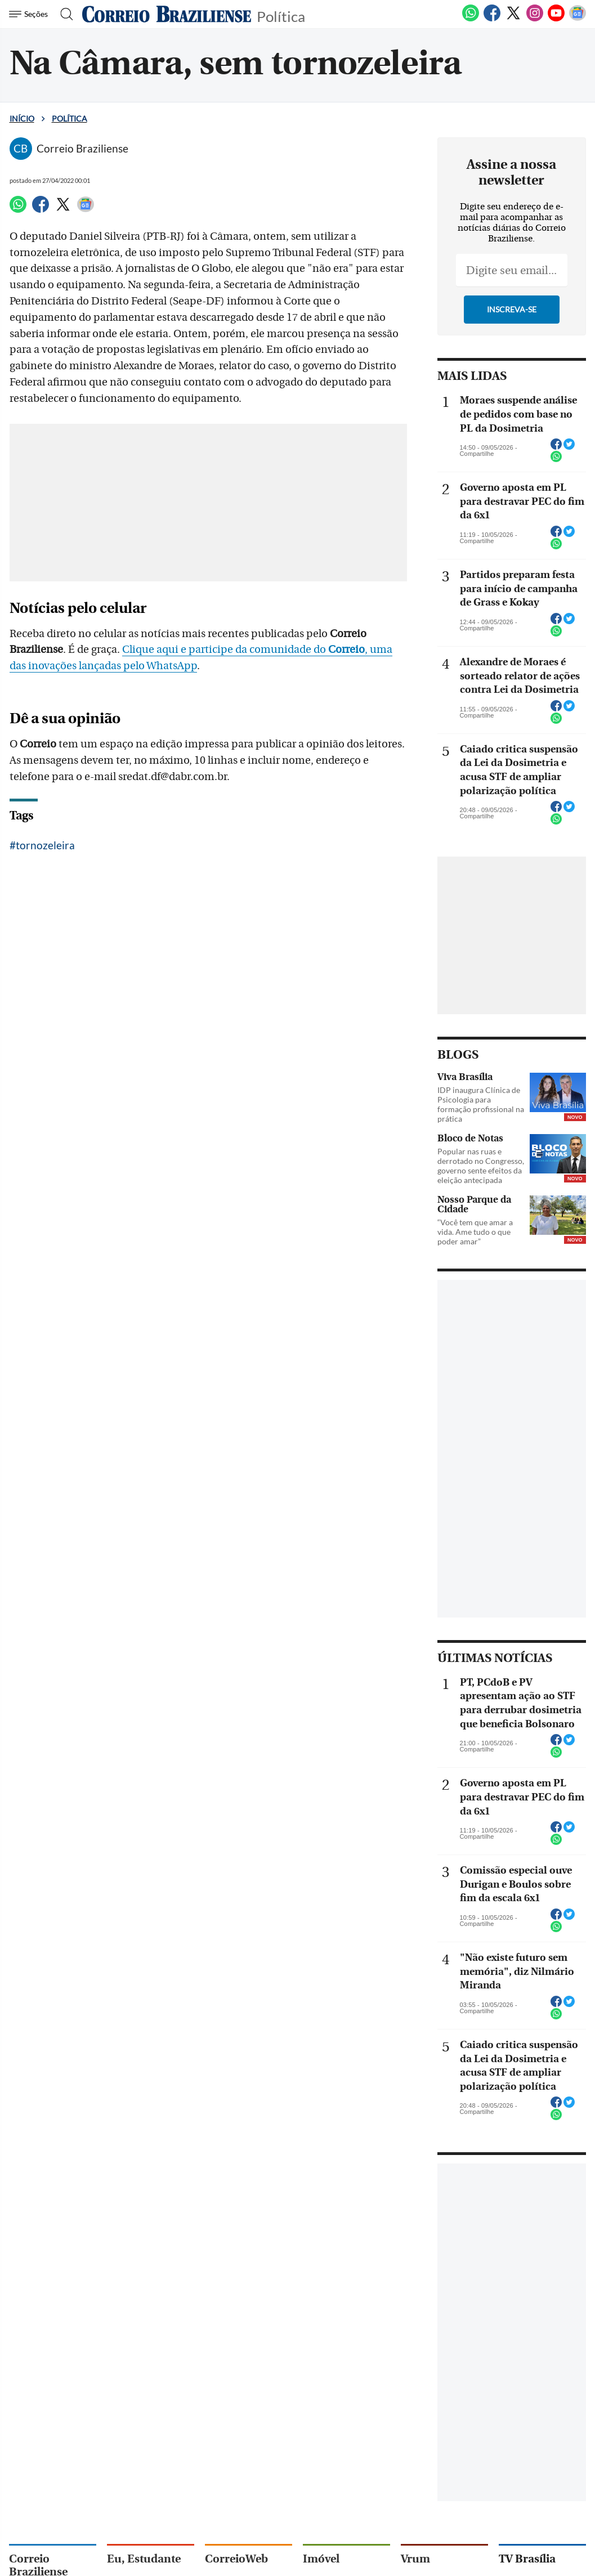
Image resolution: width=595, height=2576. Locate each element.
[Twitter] (513, 19)
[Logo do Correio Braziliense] (166, 14)
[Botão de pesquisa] (63, 14)
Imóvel (321, 2558)
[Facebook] (492, 19)
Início (22, 118)
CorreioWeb (236, 2558)
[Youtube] (556, 19)
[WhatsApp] (470, 19)
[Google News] (577, 19)
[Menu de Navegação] (30, 14)
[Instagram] (534, 19)
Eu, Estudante (144, 2558)
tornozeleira (45, 845)
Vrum (415, 2558)
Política (281, 15)
